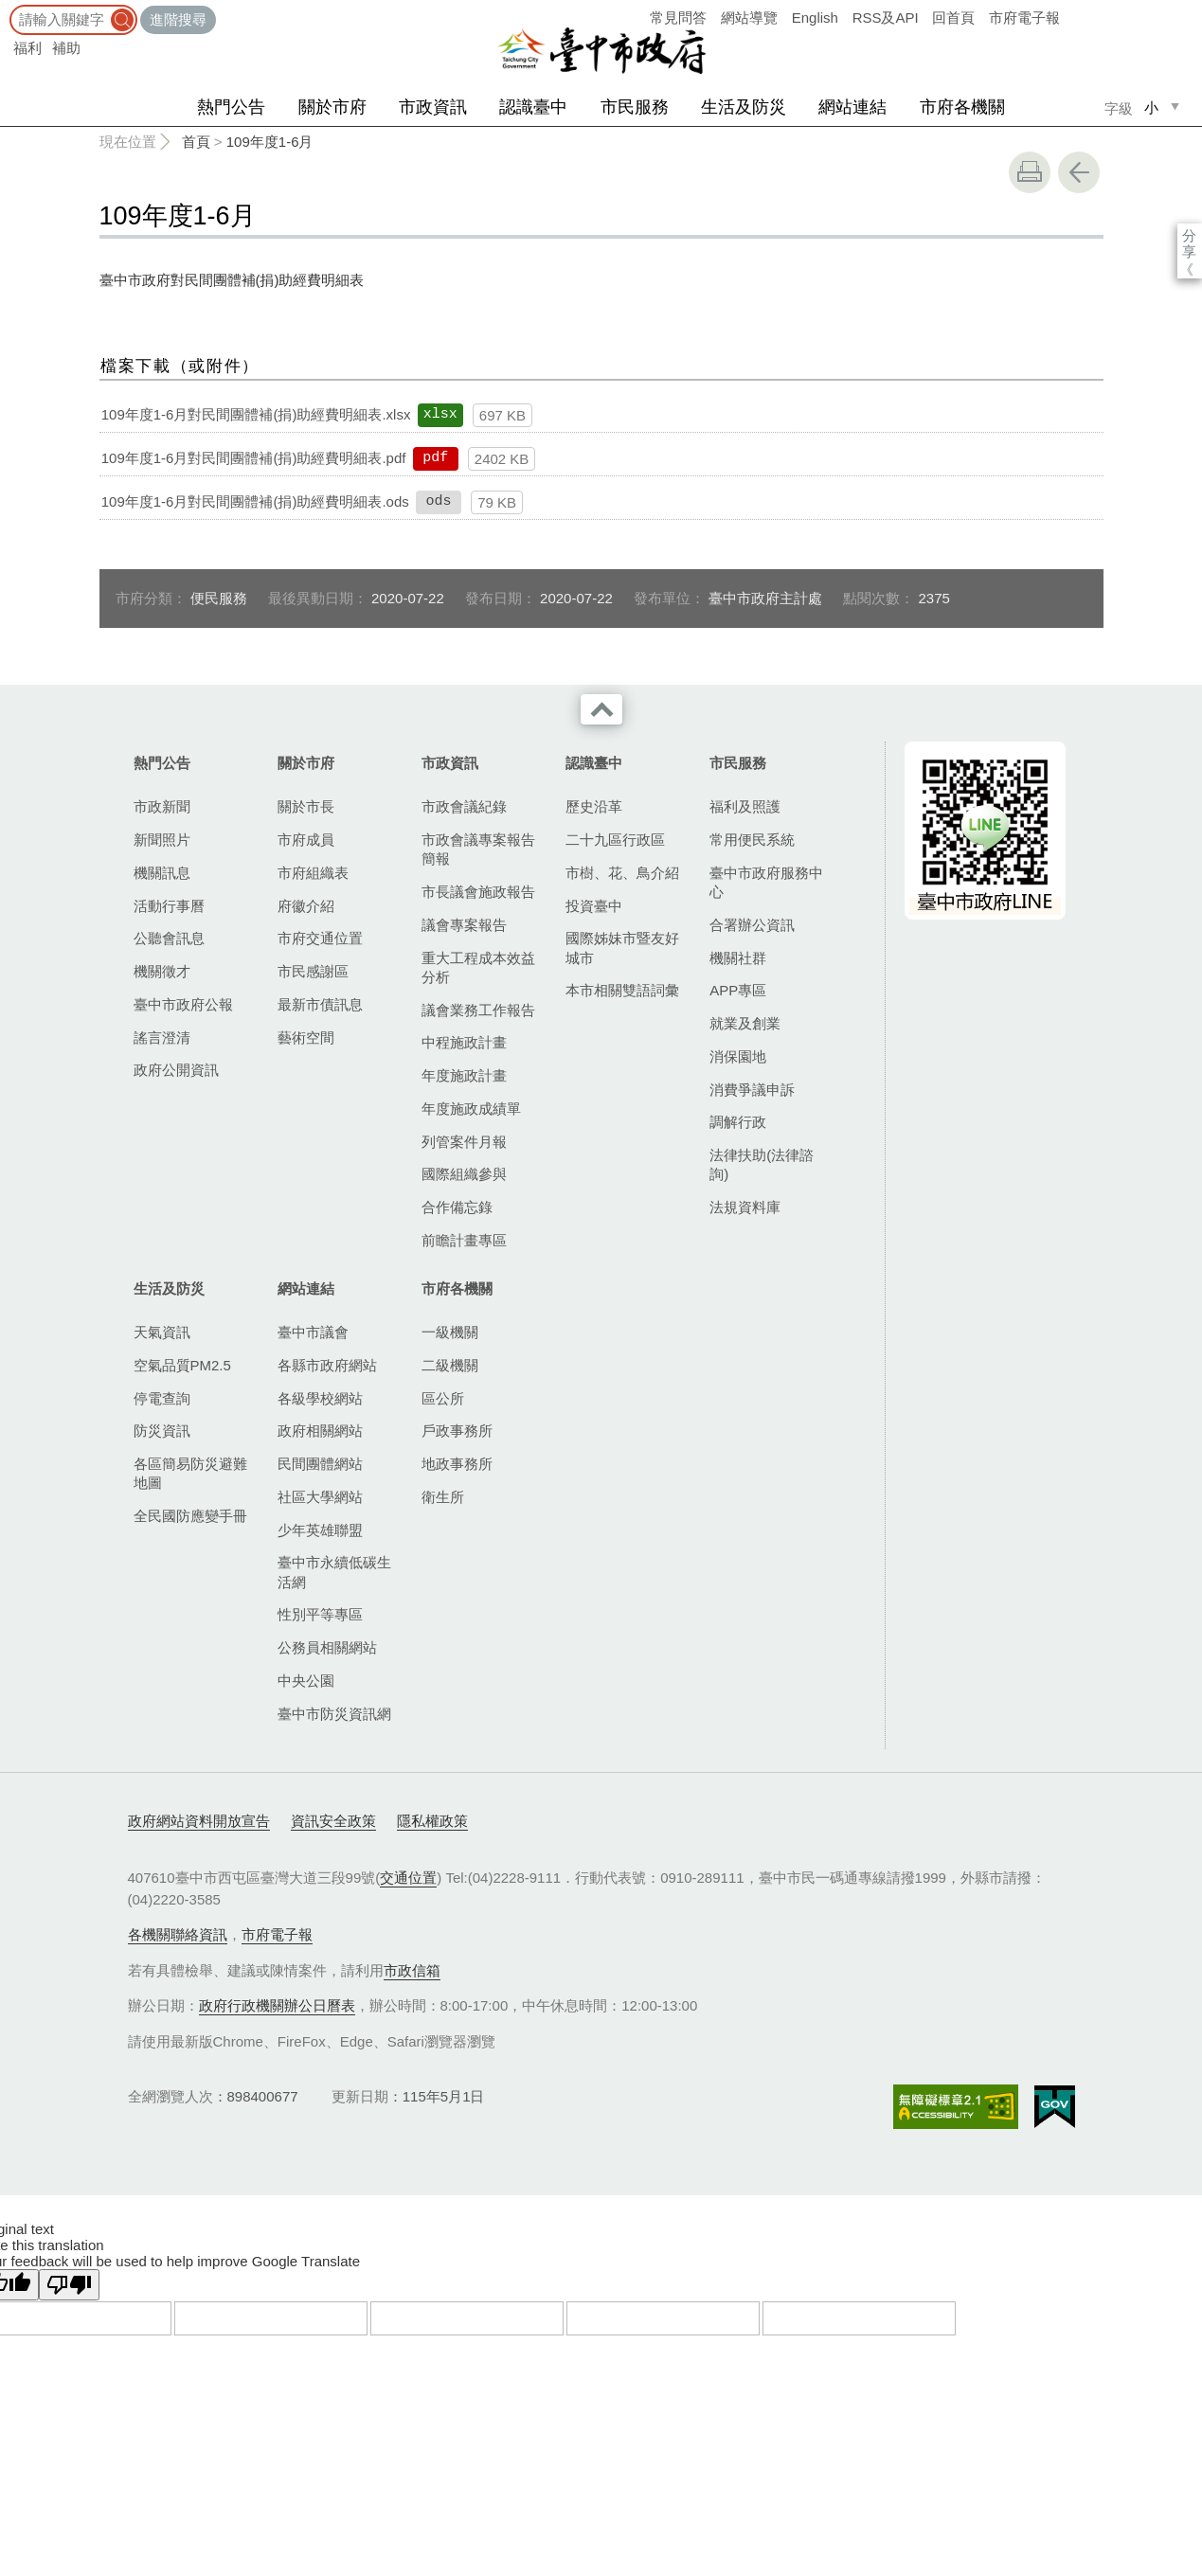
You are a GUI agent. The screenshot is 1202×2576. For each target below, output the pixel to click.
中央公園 (306, 1681)
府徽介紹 (306, 906)
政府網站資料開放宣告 (199, 1821)
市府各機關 (962, 107)
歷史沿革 (593, 806)
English (815, 17)
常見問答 (678, 17)
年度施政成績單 (471, 1108)
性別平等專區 (320, 1614)
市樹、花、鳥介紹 (622, 873)
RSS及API (885, 17)
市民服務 (635, 107)
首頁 (196, 142)
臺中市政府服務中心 (766, 882)
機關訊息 (162, 873)
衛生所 (443, 1497)
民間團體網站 (320, 1464)
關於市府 (332, 107)
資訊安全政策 (333, 1821)
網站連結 (852, 107)
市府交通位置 (320, 938)
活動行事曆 (169, 906)
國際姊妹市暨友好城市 (622, 947)
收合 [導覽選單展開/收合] (601, 709)
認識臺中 (533, 107)
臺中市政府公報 (183, 1004)
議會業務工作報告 (478, 1010)
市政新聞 (162, 806)
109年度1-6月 (270, 142)
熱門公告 (231, 107)
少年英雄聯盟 (320, 1530)
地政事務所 (457, 1464)
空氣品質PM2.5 (182, 1365)
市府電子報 (1024, 17)
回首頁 (953, 17)
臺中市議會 (313, 1332)
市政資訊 (433, 107)
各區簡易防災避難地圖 (190, 1473)
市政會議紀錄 (464, 806)
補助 (66, 48)
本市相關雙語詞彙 (622, 990)
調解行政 (737, 1122)
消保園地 (737, 1056)
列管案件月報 (464, 1142)
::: (6, 9)
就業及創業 (744, 1023)
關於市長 (306, 806)
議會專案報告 (464, 925)
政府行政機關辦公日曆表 (277, 2005)
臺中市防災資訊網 (334, 1714)
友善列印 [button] (1029, 172)
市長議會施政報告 (478, 892)
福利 (27, 48)
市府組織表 (313, 873)
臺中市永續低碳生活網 (334, 1571)
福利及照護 (744, 806)
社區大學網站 (320, 1497)
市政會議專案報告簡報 (478, 849)
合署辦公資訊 (752, 925)
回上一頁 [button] (1079, 172)
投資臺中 (593, 906)
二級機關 (450, 1365)
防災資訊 (162, 1430)
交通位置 (408, 1877)
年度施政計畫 (464, 1075)
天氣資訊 (162, 1332)
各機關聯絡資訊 (177, 1934)
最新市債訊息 (320, 1004)
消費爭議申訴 (752, 1090)
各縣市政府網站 (327, 1365)
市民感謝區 (313, 971)
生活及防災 (743, 107)
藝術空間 (306, 1037)
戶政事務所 (457, 1430)
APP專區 (737, 990)
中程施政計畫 (464, 1042)
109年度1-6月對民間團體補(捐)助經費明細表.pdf (253, 458)
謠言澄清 (162, 1037)
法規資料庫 (744, 1207)
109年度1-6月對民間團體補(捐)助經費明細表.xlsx (256, 414)
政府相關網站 (320, 1430)
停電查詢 (162, 1398)
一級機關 (450, 1332)
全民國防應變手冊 (190, 1516)
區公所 (443, 1398)
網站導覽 (749, 17)
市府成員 (306, 840)
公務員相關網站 (327, 1647)
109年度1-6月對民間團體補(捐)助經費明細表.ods (255, 501)
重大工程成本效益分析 (478, 967)
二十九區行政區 (615, 840)
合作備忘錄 (457, 1207)
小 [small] (1151, 107)
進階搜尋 (178, 19)
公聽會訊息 (169, 938)
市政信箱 (412, 1970)
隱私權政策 (432, 1821)
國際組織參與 (464, 1174)
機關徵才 (162, 971)
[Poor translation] (69, 2284)
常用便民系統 (752, 840)
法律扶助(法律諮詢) (761, 1164)
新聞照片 (162, 840)
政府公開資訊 (176, 1070)
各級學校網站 (320, 1398)
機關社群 (737, 958)
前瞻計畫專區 (464, 1240)
